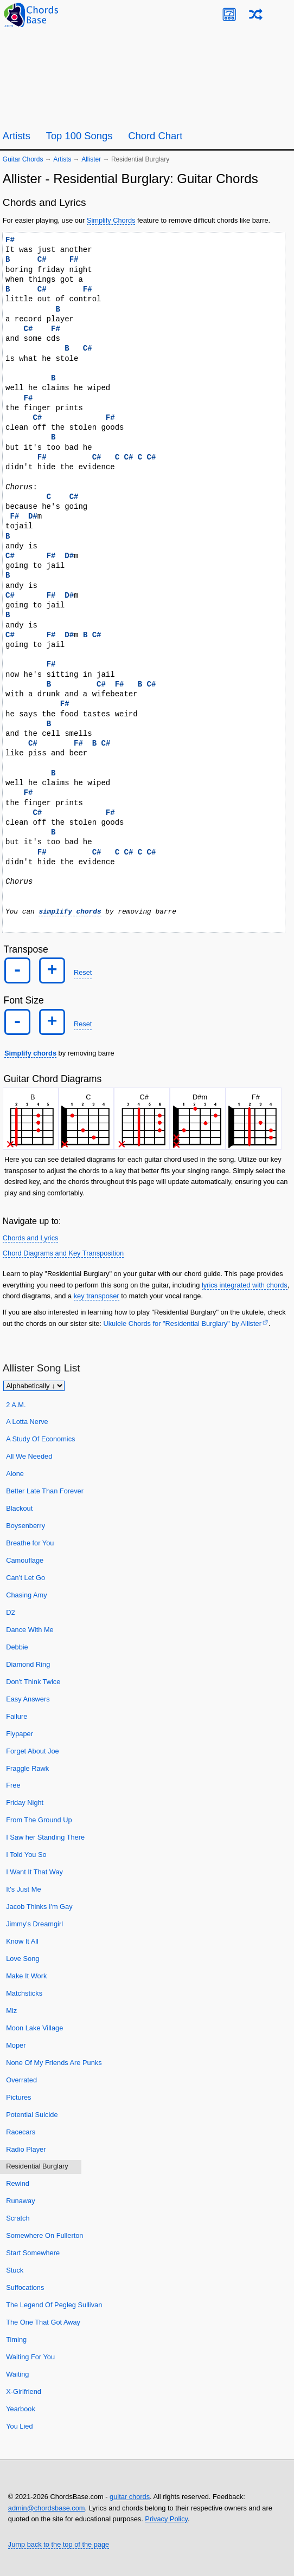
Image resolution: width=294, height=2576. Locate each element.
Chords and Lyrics (31, 1237)
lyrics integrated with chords (244, 1284)
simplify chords (70, 911)
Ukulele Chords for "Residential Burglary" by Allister (182, 1323)
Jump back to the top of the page (58, 2544)
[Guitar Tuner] (229, 14)
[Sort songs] (34, 1385)
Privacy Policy (166, 2519)
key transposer (96, 1296)
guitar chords (130, 2497)
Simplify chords (30, 1052)
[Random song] (256, 14)
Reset (83, 972)
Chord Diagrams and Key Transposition (63, 1252)
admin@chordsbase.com (46, 2507)
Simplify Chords (111, 220)
